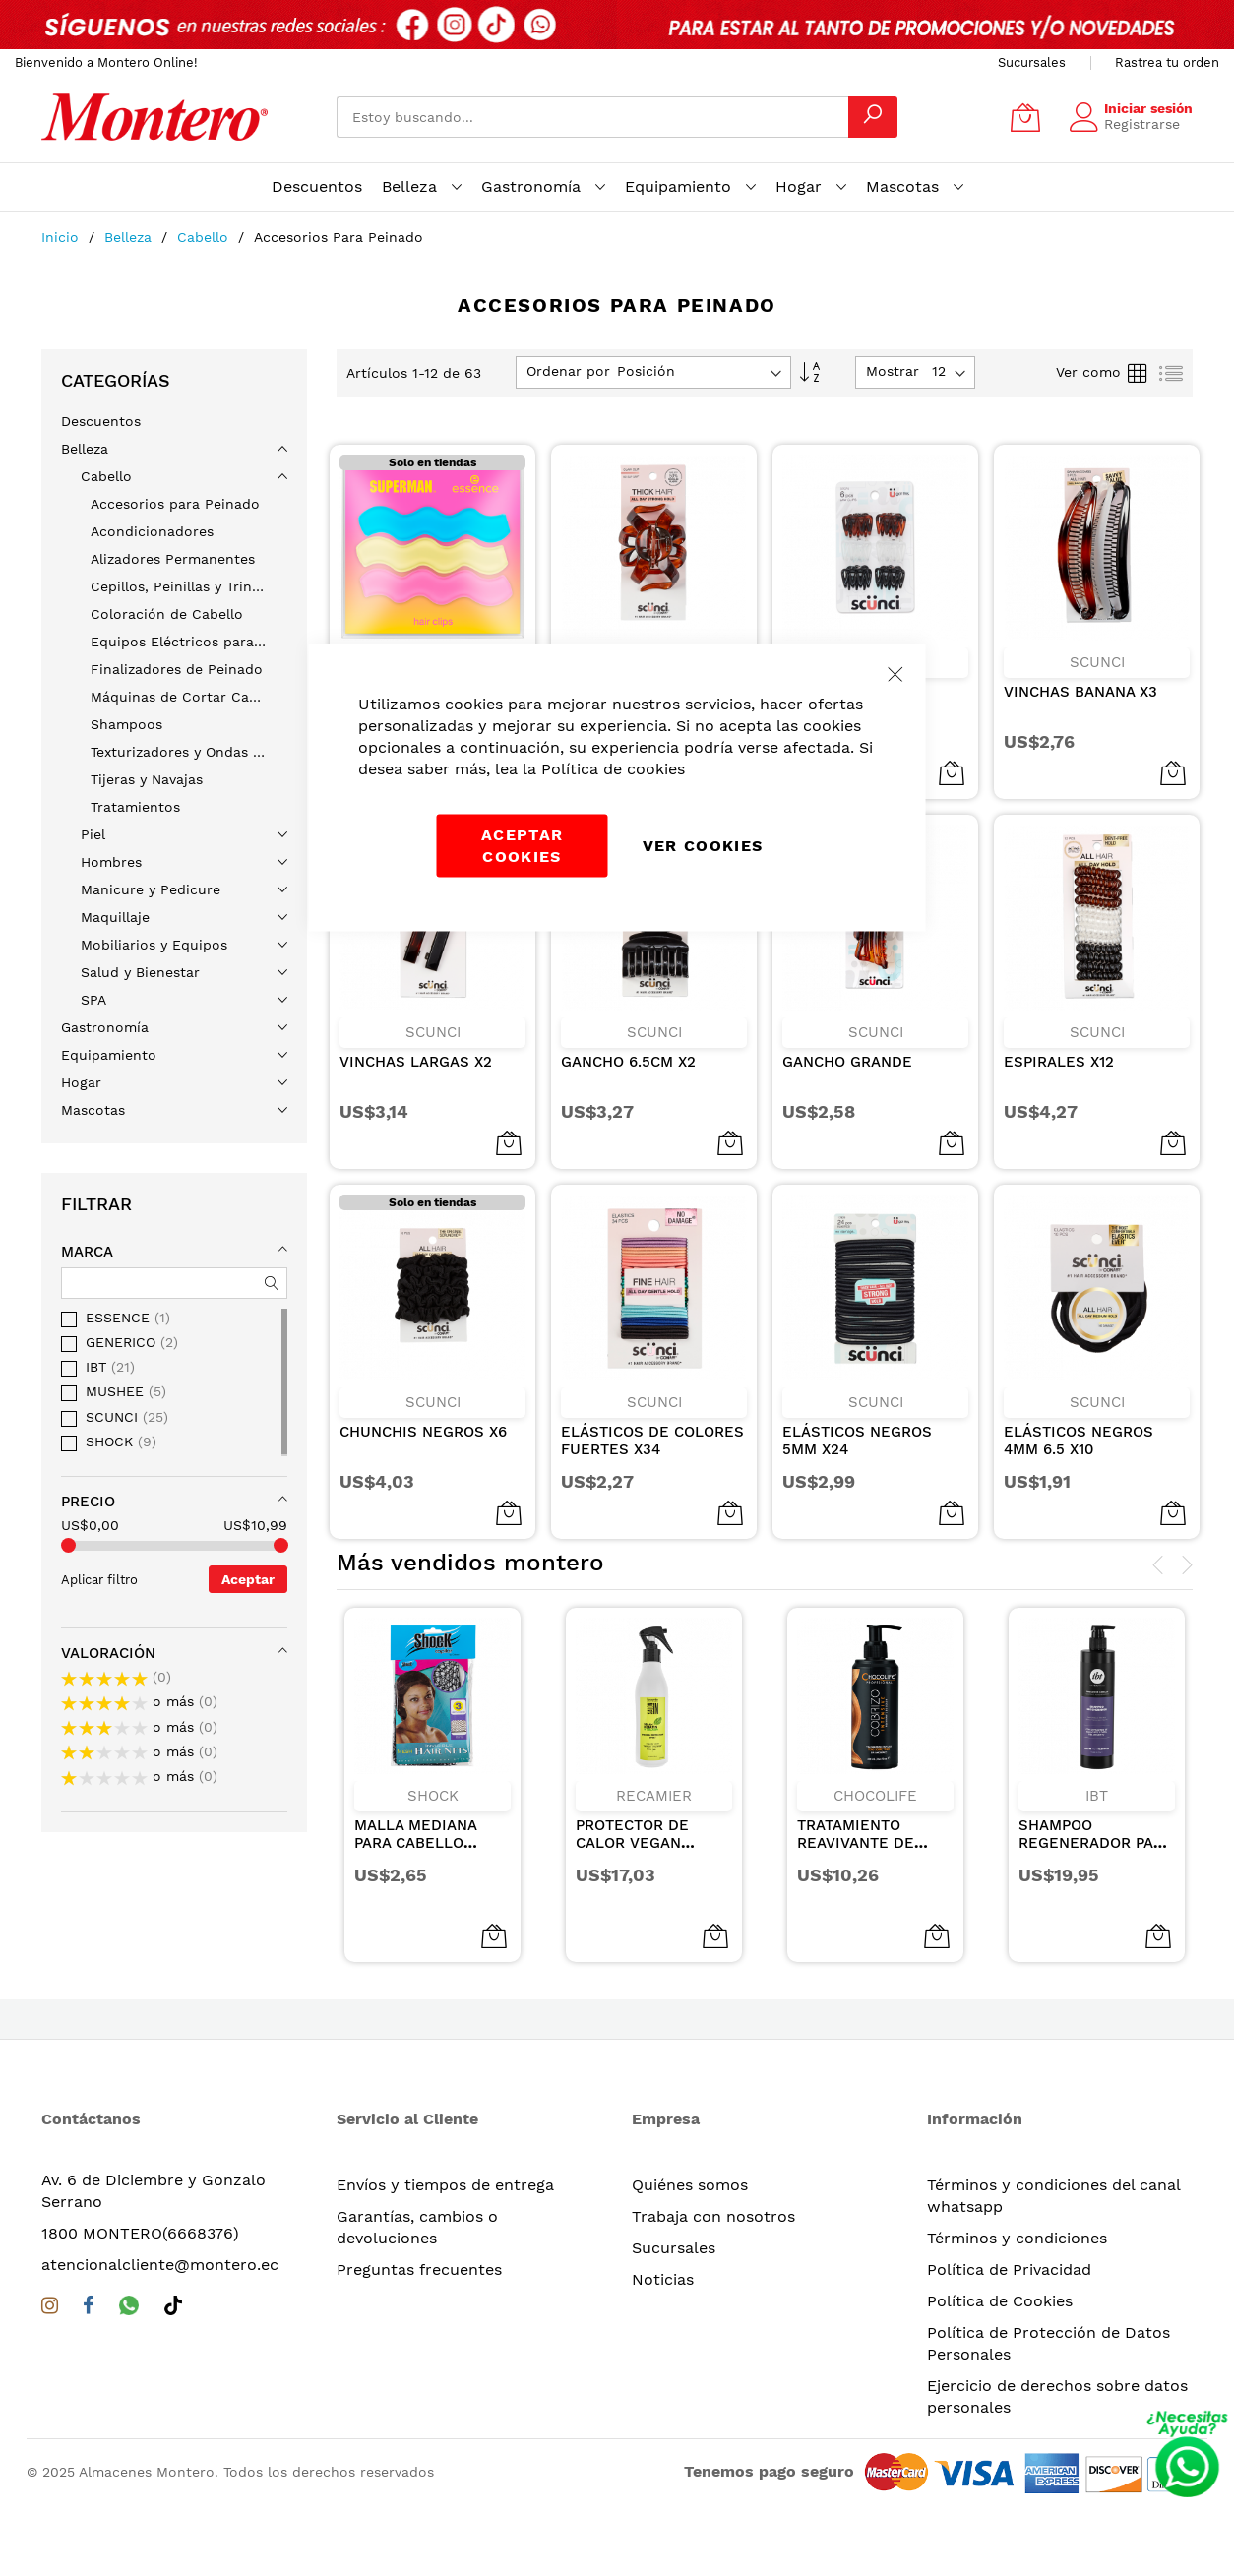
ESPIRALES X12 (1059, 1044)
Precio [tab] (88, 1501)
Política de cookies (613, 769)
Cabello (205, 237)
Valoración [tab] (108, 1653)
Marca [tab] (87, 1251)
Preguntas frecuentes (419, 2269)
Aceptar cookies (522, 846)
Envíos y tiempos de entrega (445, 2185)
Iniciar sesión (1148, 108)
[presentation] (1158, 1565)
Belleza (130, 237)
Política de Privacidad (1009, 2269)
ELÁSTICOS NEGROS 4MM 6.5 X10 (1078, 1423)
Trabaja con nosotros (713, 2216)
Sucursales (1032, 62)
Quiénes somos (690, 2185)
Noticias (663, 2279)
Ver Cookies (703, 845)
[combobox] (592, 117)
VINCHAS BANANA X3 (1080, 674)
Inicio (62, 237)
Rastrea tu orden (1167, 62)
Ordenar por (568, 371)
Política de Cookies (1000, 2301)
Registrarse (1142, 124)
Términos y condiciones (1017, 2238)
